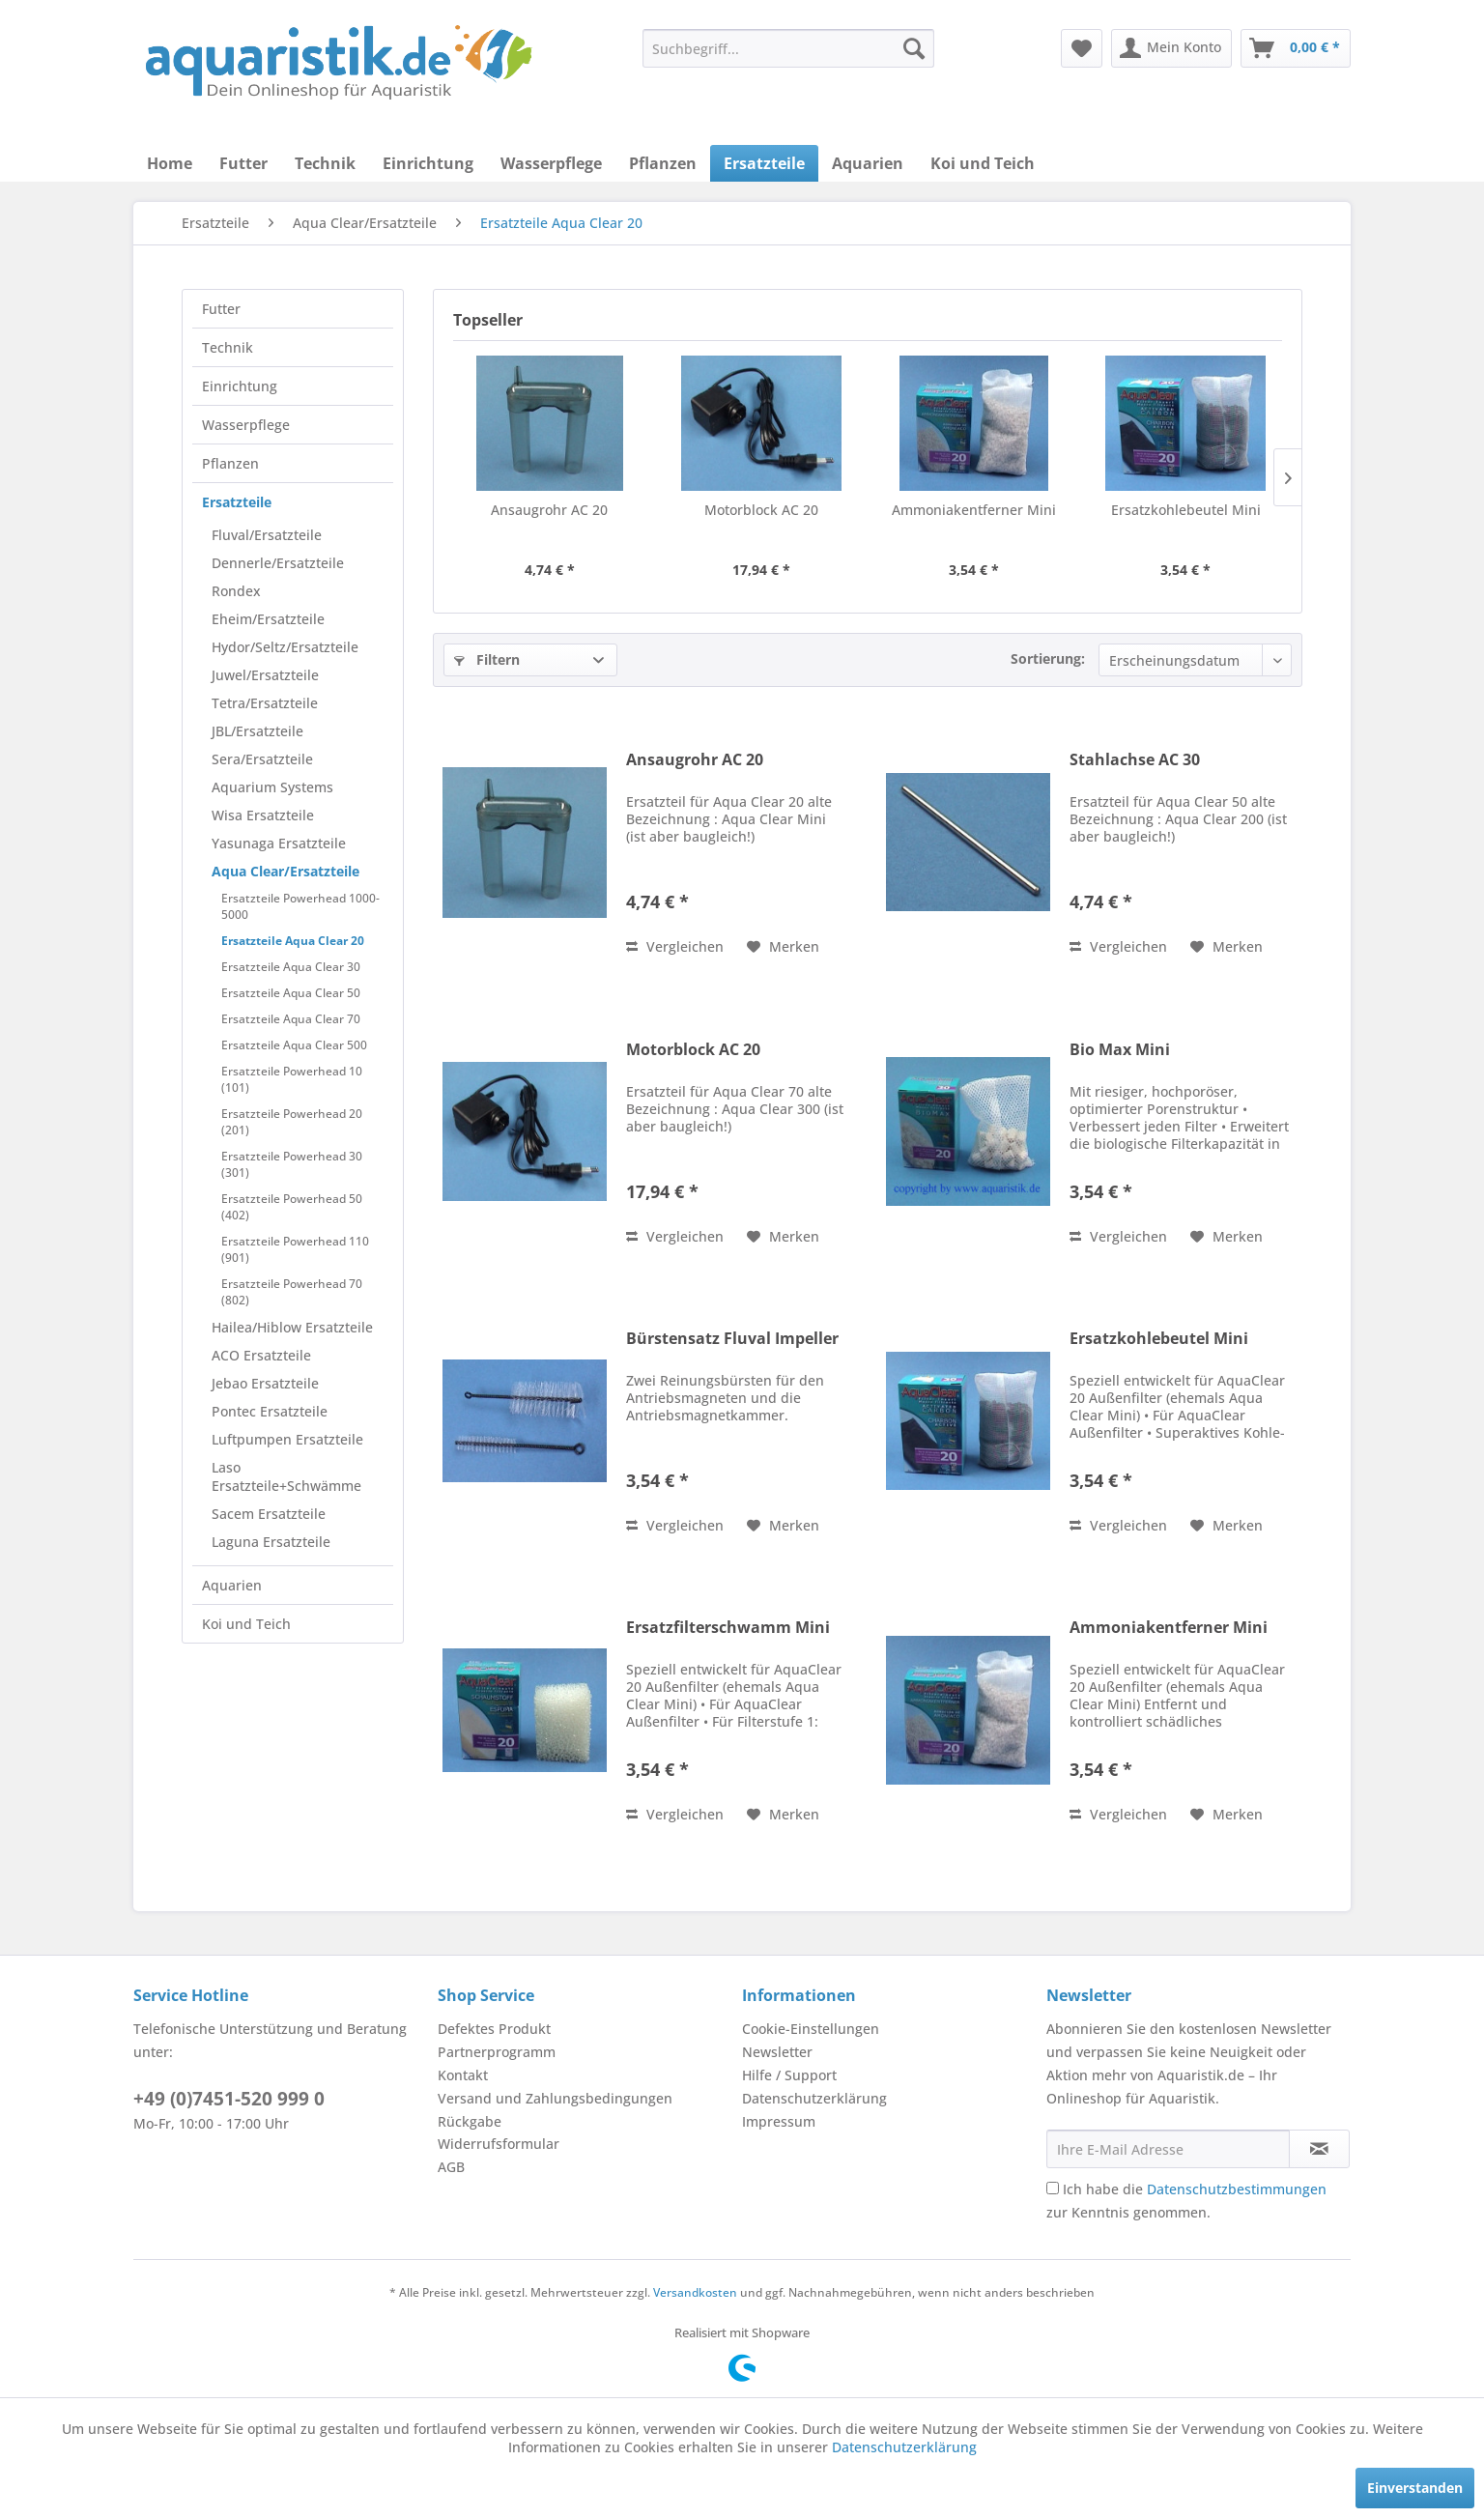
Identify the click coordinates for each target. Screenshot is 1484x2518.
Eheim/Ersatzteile (268, 619)
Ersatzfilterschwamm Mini (728, 1627)
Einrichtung (239, 386)
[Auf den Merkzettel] (783, 947)
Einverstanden (1415, 2487)
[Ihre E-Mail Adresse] (1168, 2149)
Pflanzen (230, 463)
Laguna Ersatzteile (271, 1541)
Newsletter (777, 2052)
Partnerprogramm (497, 2052)
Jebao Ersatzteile (265, 1383)
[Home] (169, 163)
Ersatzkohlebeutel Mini (1186, 510)
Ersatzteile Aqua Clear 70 (290, 1019)
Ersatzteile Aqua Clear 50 (290, 993)
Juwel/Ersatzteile (265, 675)
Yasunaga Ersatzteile (279, 843)
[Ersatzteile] (764, 163)
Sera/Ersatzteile (262, 759)
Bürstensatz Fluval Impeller (732, 1339)
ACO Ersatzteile (261, 1355)
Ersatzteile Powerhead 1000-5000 (300, 906)
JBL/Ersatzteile (257, 731)
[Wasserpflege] (551, 163)
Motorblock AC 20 (761, 510)
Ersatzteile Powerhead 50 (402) (291, 1206)
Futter (221, 309)
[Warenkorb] (1296, 48)
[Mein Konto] (1171, 48)
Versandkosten (695, 2292)
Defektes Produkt (494, 2028)
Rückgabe (469, 2121)
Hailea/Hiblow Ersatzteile (292, 1327)
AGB (451, 2167)
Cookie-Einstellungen (810, 2028)
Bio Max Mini (1120, 1050)
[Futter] (243, 163)
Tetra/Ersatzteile (265, 703)
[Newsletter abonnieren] (1319, 2149)
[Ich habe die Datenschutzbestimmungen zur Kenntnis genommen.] (1052, 2188)
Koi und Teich (246, 1624)
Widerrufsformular (498, 2143)
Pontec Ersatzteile (270, 1411)
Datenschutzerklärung (814, 2098)
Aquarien (232, 1585)
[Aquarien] (867, 163)
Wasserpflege (246, 424)
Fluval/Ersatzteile (267, 535)
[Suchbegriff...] (788, 48)
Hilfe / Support (789, 2075)
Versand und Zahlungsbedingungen (555, 2098)
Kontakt (463, 2075)
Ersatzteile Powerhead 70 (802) (291, 1291)
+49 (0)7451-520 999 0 (229, 2098)
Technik (227, 347)
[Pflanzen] (662, 163)
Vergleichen (675, 946)
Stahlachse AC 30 (1135, 760)
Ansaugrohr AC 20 (549, 510)
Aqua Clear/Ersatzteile (285, 871)
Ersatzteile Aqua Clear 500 (294, 1045)
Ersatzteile (236, 502)
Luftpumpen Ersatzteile (287, 1439)
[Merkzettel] (1081, 48)
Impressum (778, 2121)
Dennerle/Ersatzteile (278, 563)
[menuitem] (788, 48)
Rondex (236, 591)
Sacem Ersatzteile (269, 1513)
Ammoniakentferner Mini (974, 510)
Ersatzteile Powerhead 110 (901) (295, 1249)
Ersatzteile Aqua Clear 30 (290, 967)
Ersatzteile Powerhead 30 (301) (291, 1164)
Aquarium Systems (272, 787)
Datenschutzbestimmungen (1237, 2189)
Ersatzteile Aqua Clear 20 (292, 940)
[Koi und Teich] (982, 163)
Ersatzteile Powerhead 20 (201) (291, 1121)
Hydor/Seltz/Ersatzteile (285, 647)
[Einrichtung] (428, 163)
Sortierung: (1048, 658)
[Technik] (325, 163)
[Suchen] (914, 48)
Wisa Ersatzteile (263, 815)
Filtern (487, 659)
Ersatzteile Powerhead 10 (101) (291, 1079)
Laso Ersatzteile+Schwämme (286, 1476)
